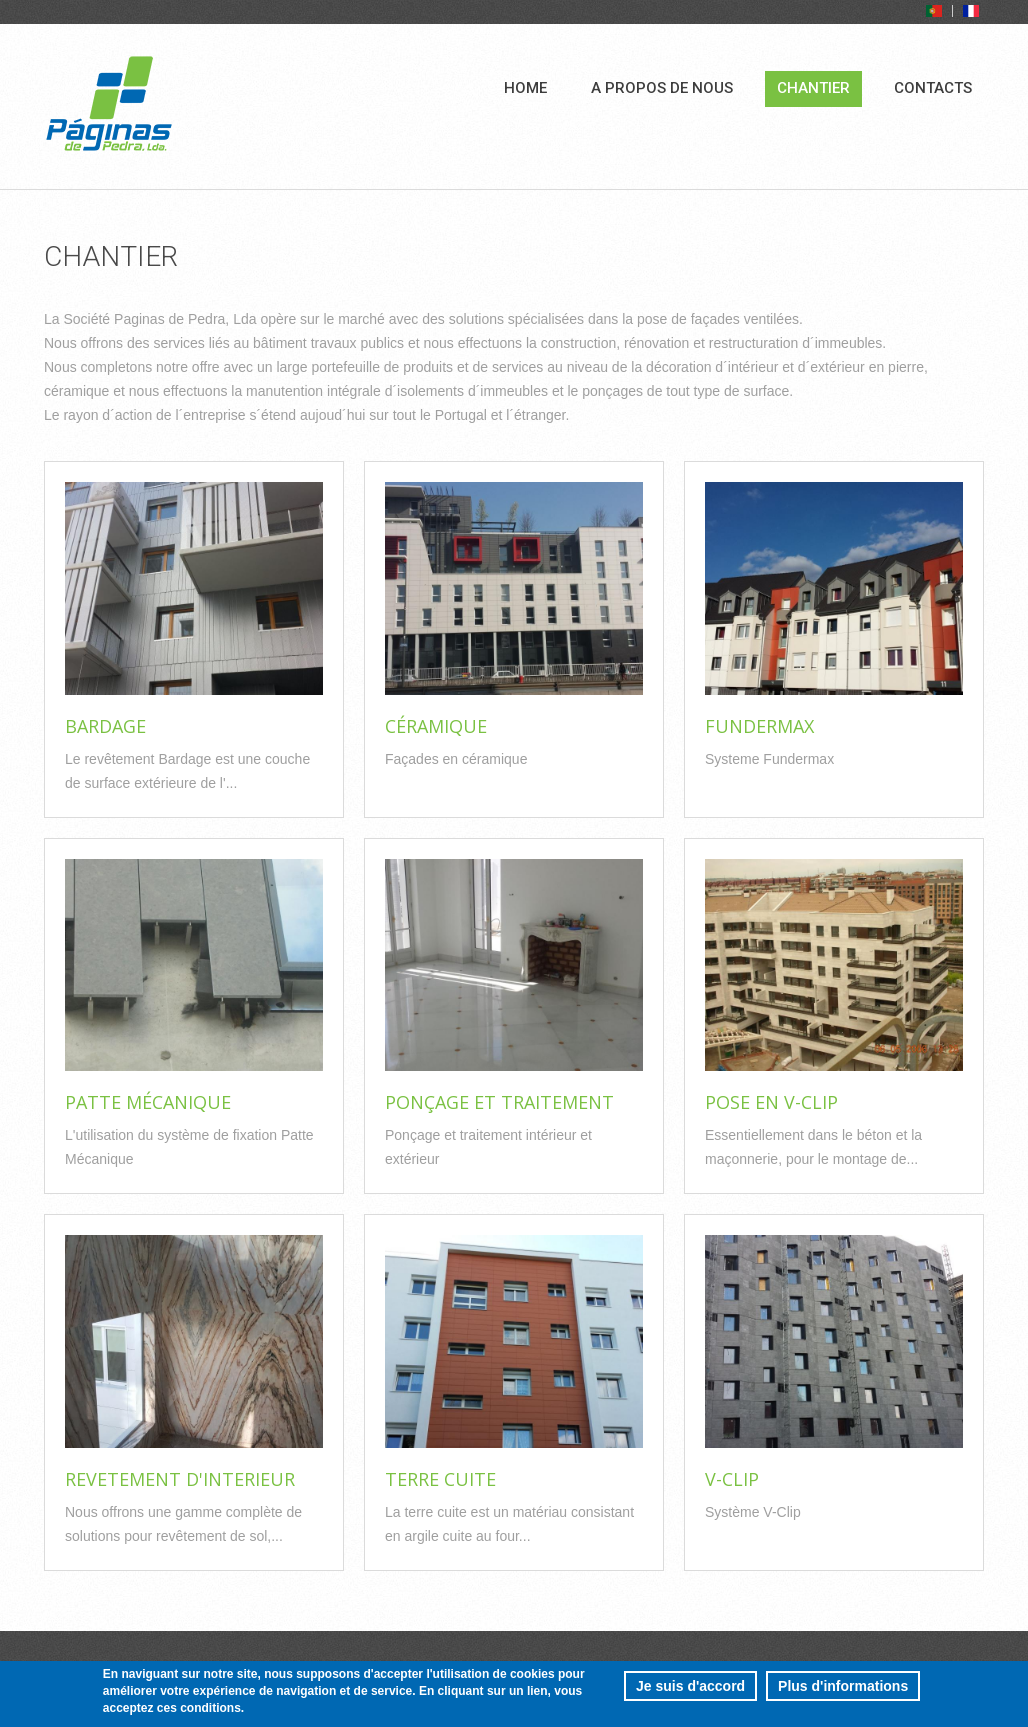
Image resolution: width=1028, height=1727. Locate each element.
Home (525, 88)
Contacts (933, 88)
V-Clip (732, 1479)
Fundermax (759, 726)
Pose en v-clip (771, 1102)
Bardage (105, 726)
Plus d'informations (843, 1691)
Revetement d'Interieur (180, 1479)
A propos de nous (662, 88)
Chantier (813, 88)
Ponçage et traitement (499, 1102)
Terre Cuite (440, 1479)
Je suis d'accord (690, 1691)
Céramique (436, 726)
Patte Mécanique (148, 1102)
